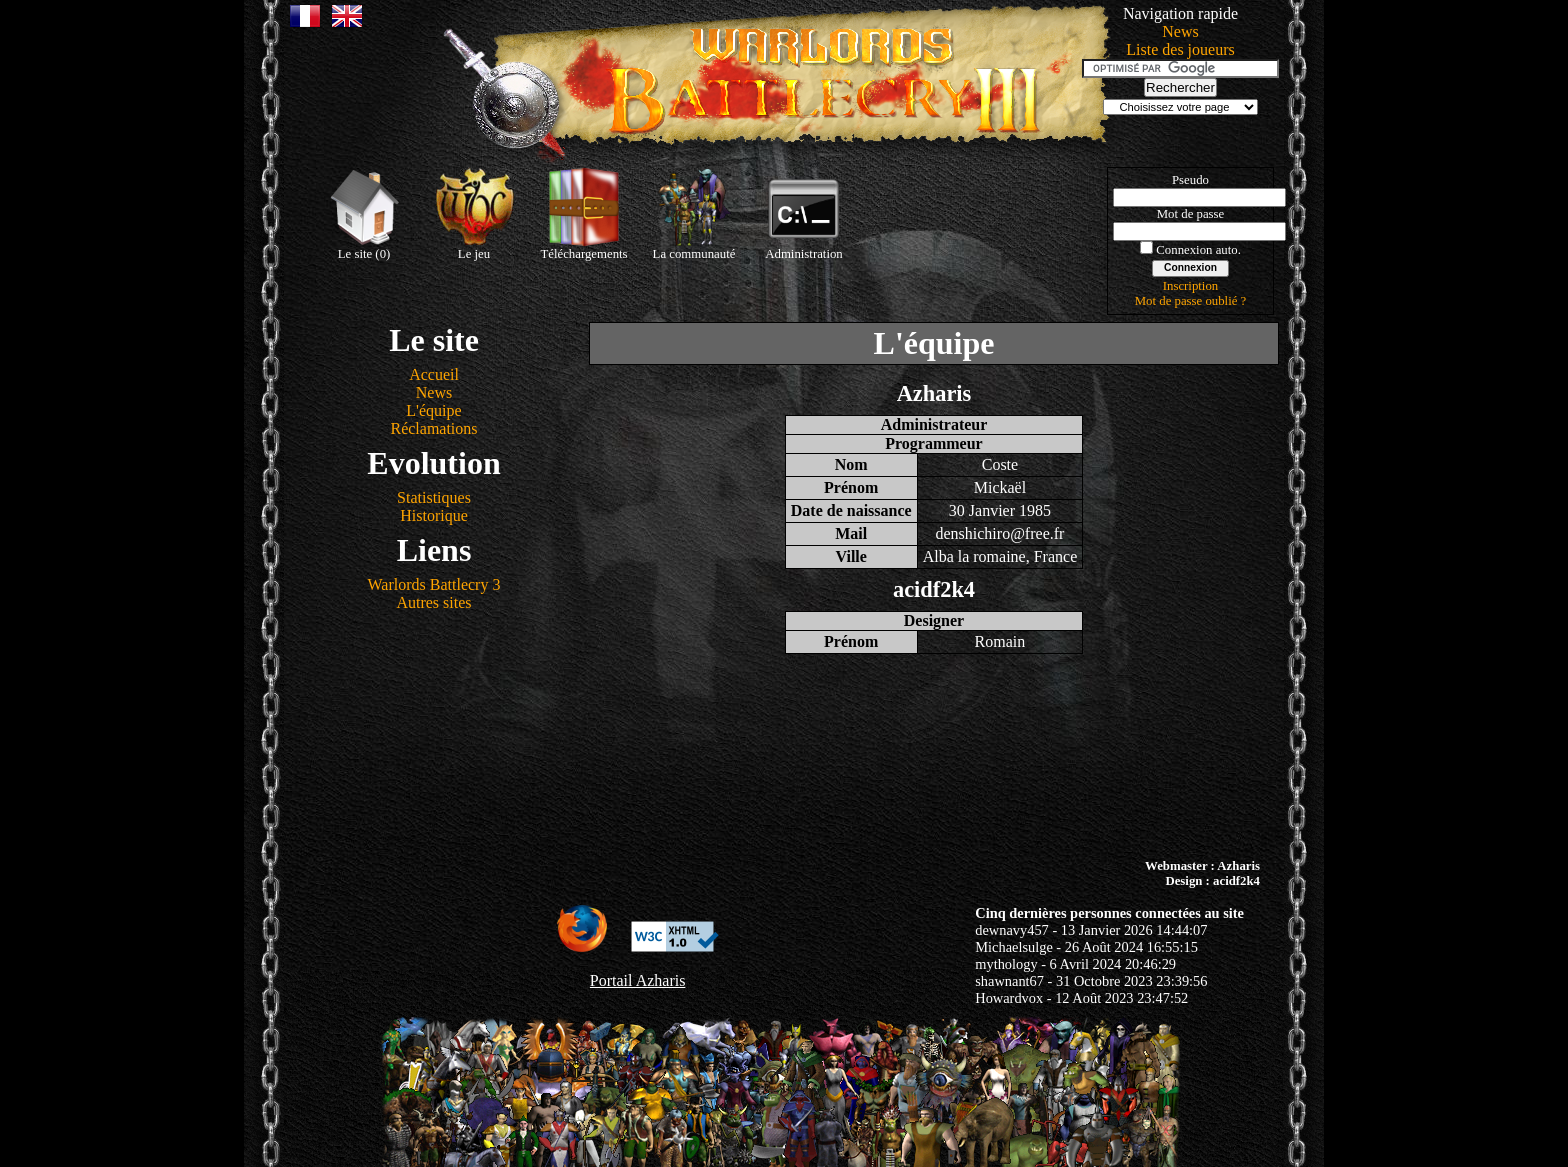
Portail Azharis (638, 980)
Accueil (434, 374)
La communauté (694, 214)
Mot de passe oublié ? (1191, 301)
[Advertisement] (784, 756)
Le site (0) (364, 214)
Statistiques (434, 497)
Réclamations (433, 428)
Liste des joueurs (1180, 49)
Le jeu (474, 214)
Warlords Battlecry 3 (434, 584)
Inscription (1190, 286)
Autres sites (433, 602)
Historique (434, 515)
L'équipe (433, 410)
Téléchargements (583, 214)
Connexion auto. (1198, 250)
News (1180, 31)
